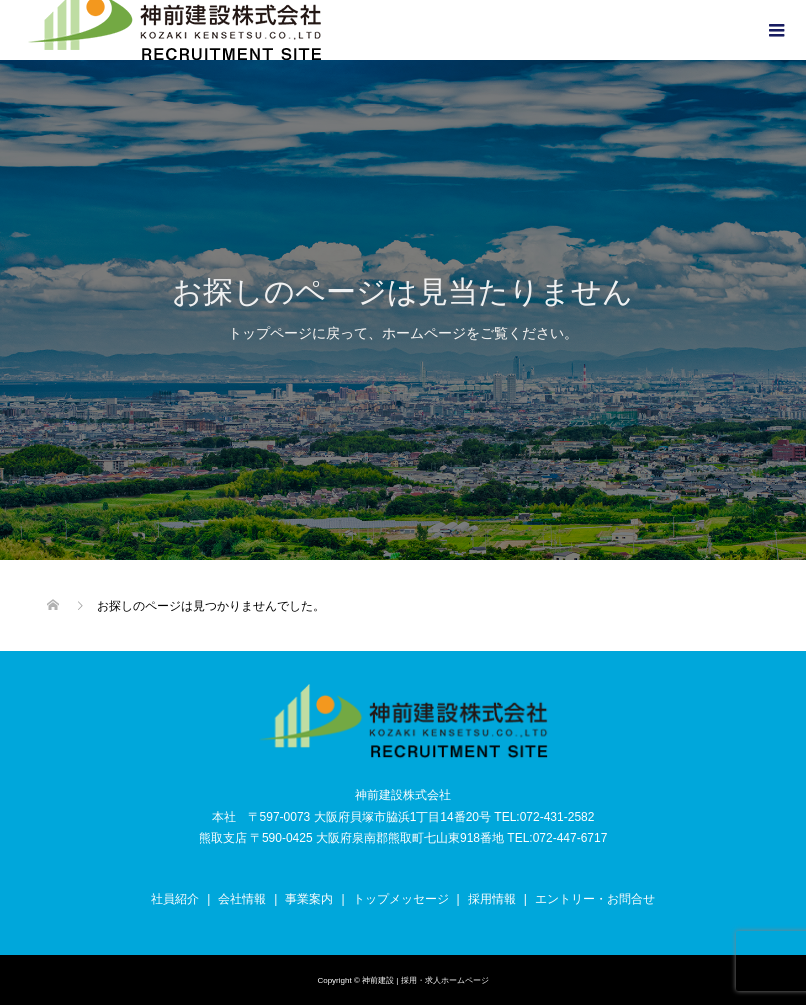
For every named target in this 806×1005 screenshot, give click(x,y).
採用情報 (492, 899)
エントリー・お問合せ (595, 899)
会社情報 (242, 899)
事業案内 (309, 899)
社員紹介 (175, 899)
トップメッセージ (401, 899)
